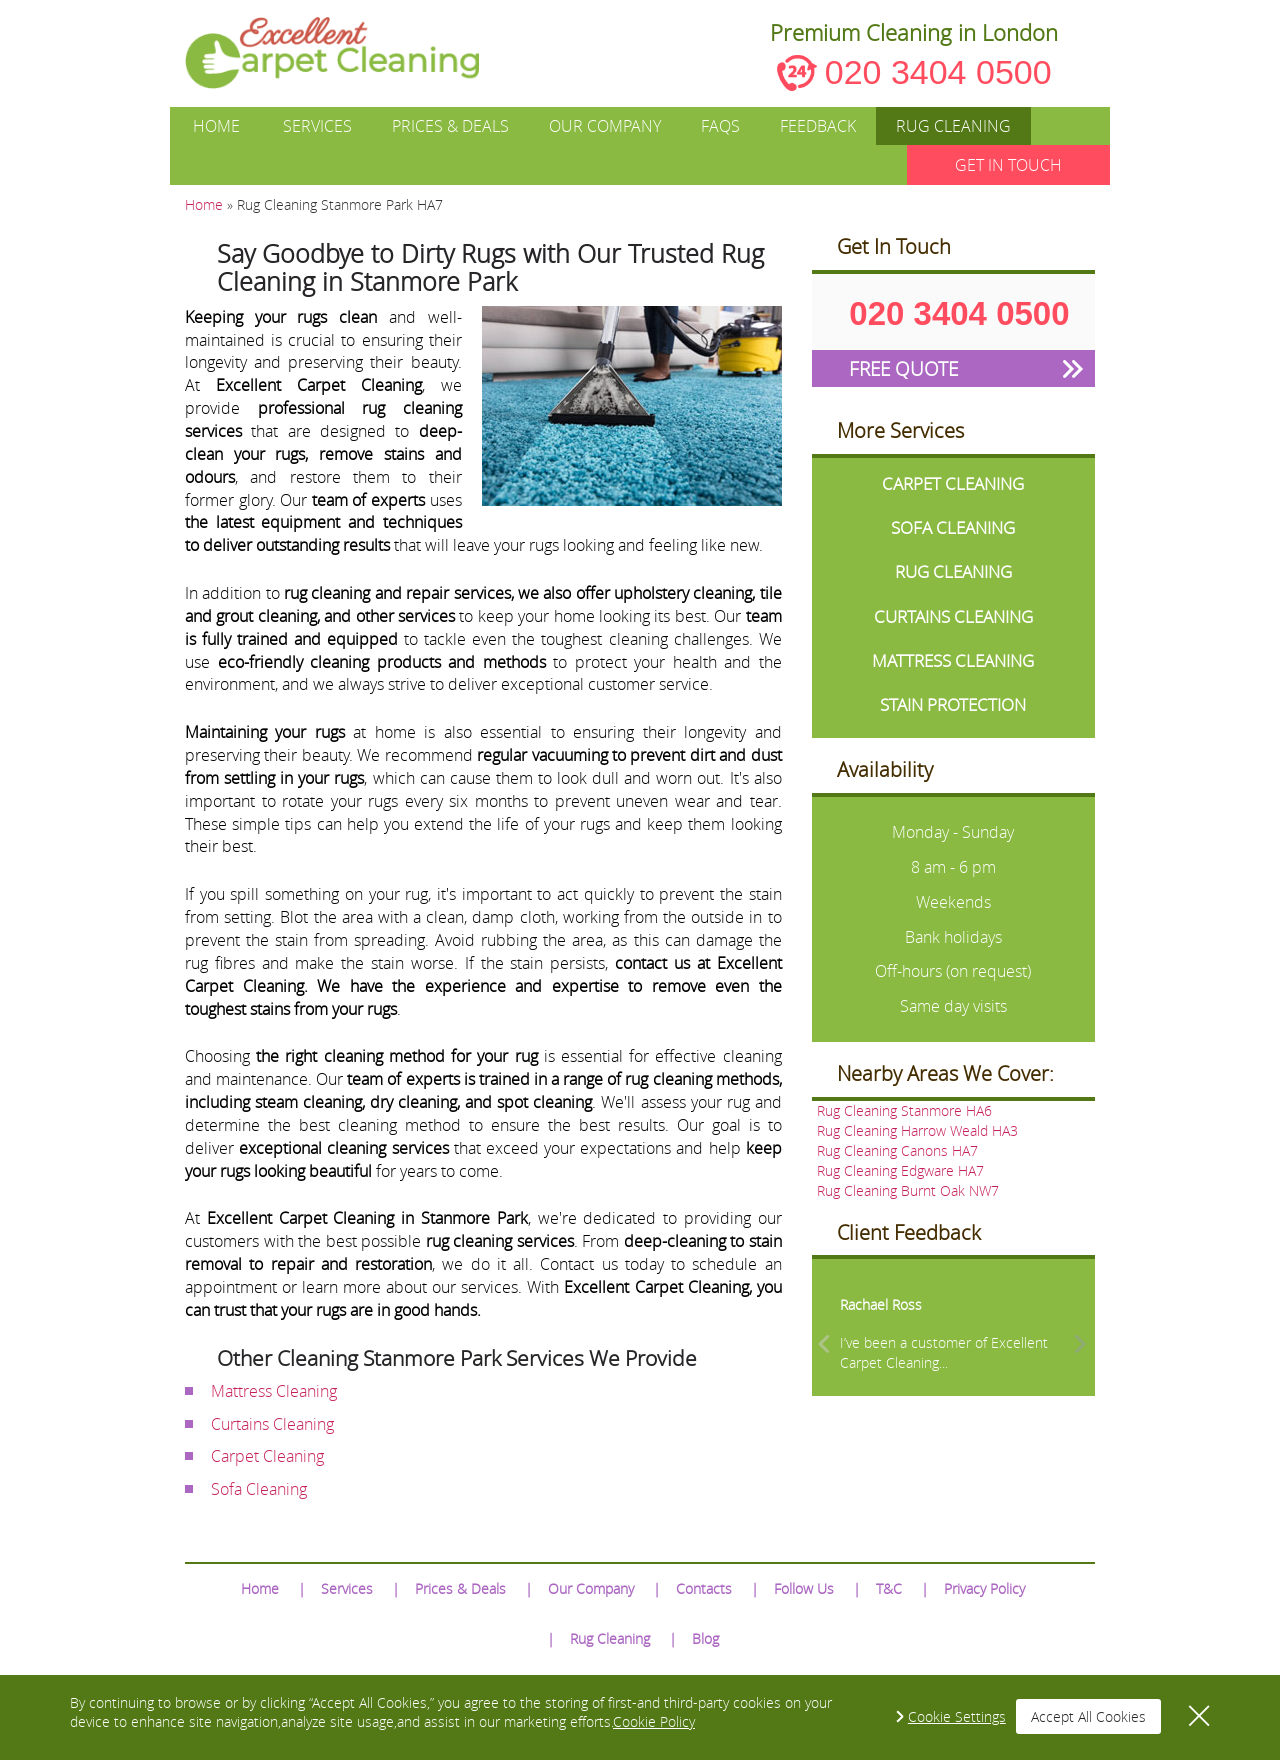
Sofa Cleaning (259, 1489)
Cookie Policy (654, 1721)
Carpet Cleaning (267, 1456)
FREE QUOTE (903, 368)
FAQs (720, 126)
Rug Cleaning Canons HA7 (897, 1150)
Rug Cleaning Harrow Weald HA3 (917, 1130)
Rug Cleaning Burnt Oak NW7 (908, 1190)
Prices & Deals (450, 126)
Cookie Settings (957, 1716)
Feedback (818, 126)
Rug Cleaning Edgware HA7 (900, 1170)
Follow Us (804, 1588)
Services (317, 126)
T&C (889, 1588)
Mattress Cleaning (274, 1391)
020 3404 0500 (938, 72)
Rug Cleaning (953, 126)
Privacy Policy (984, 1588)
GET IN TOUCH (1008, 165)
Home (216, 126)
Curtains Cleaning (272, 1424)
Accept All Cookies (1088, 1716)
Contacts (704, 1588)
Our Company (605, 126)
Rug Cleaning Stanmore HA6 (904, 1110)
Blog (705, 1638)
